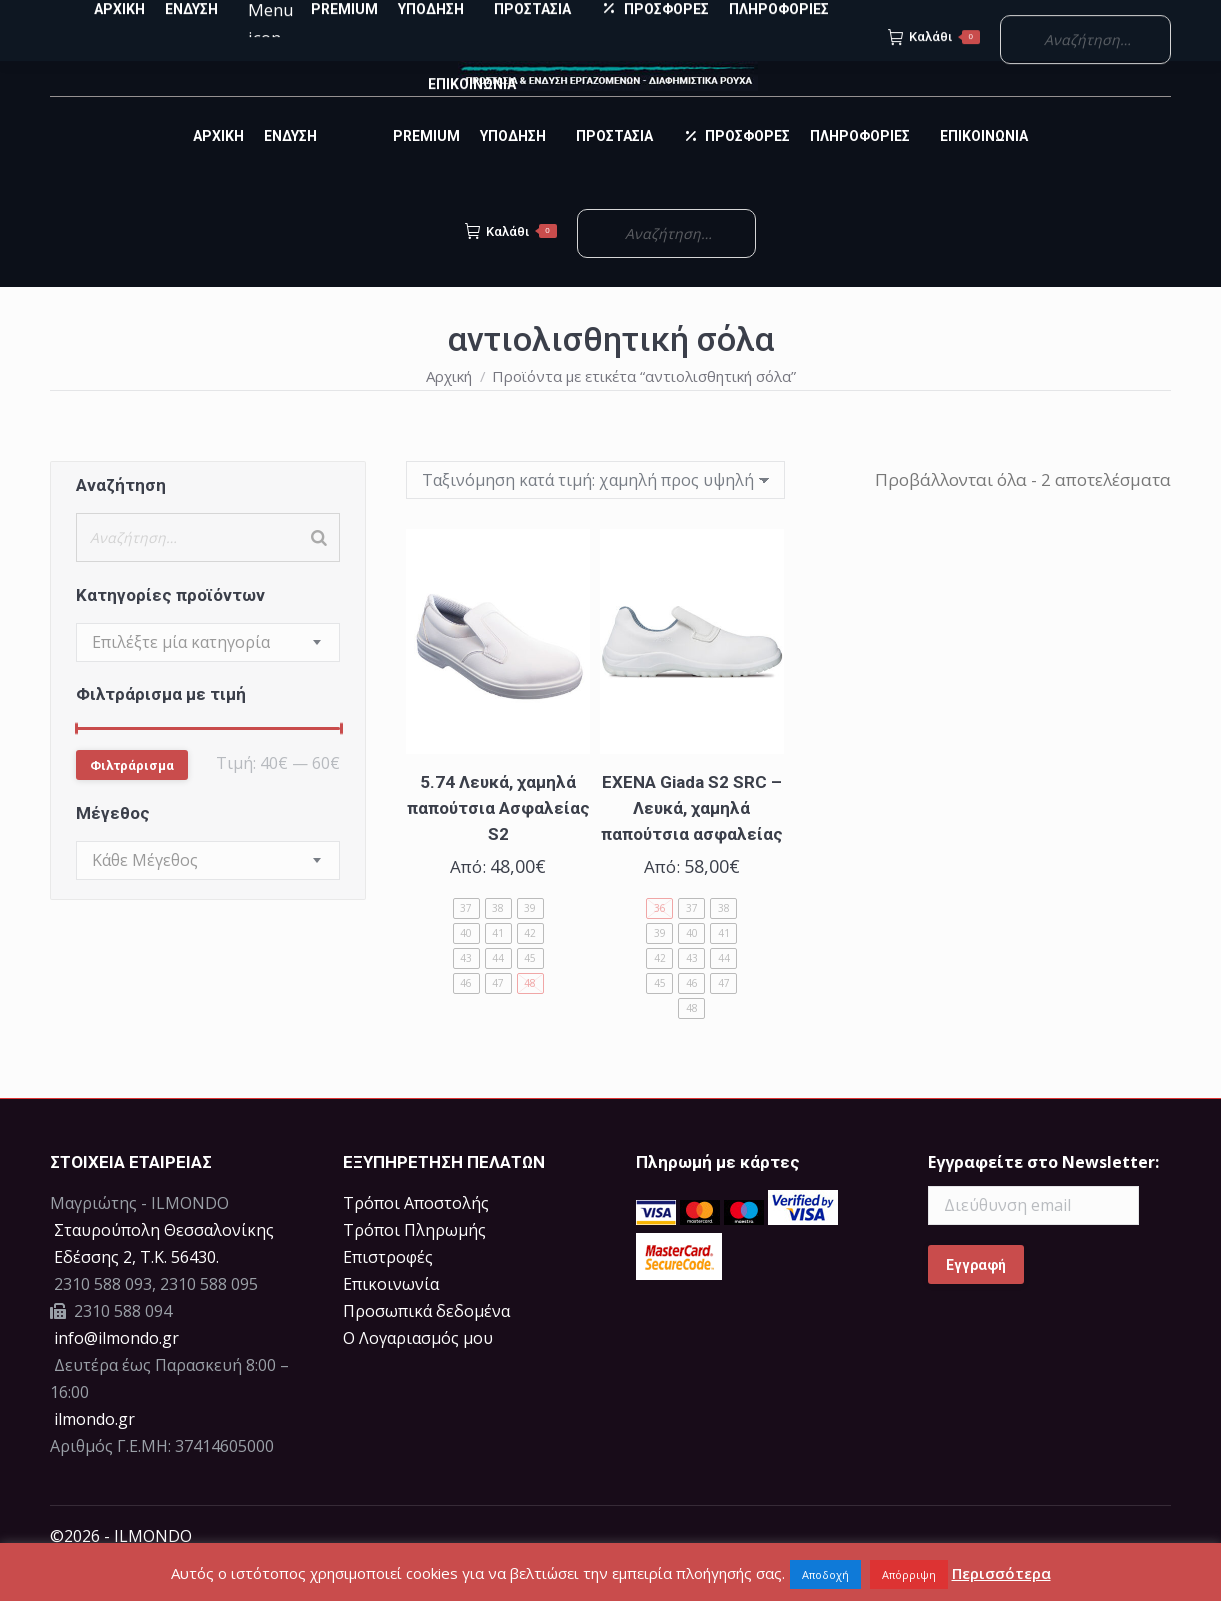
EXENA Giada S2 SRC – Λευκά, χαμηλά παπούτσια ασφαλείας (692, 844)
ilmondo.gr (92, 1455)
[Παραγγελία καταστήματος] (595, 516)
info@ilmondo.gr (116, 1374)
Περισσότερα (1001, 1573)
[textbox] (181, 678)
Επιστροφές (388, 1293)
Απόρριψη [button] (909, 1574)
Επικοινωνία (391, 1320)
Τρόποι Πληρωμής (414, 1266)
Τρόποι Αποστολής (416, 1239)
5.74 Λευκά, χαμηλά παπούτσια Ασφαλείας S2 (498, 844)
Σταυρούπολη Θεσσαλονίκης (164, 1266)
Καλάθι (511, 267)
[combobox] (208, 678)
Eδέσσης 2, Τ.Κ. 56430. (136, 1293)
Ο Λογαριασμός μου (418, 1374)
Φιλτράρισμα (132, 801)
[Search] (319, 573)
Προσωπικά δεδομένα (426, 1347)
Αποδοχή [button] (825, 1574)
